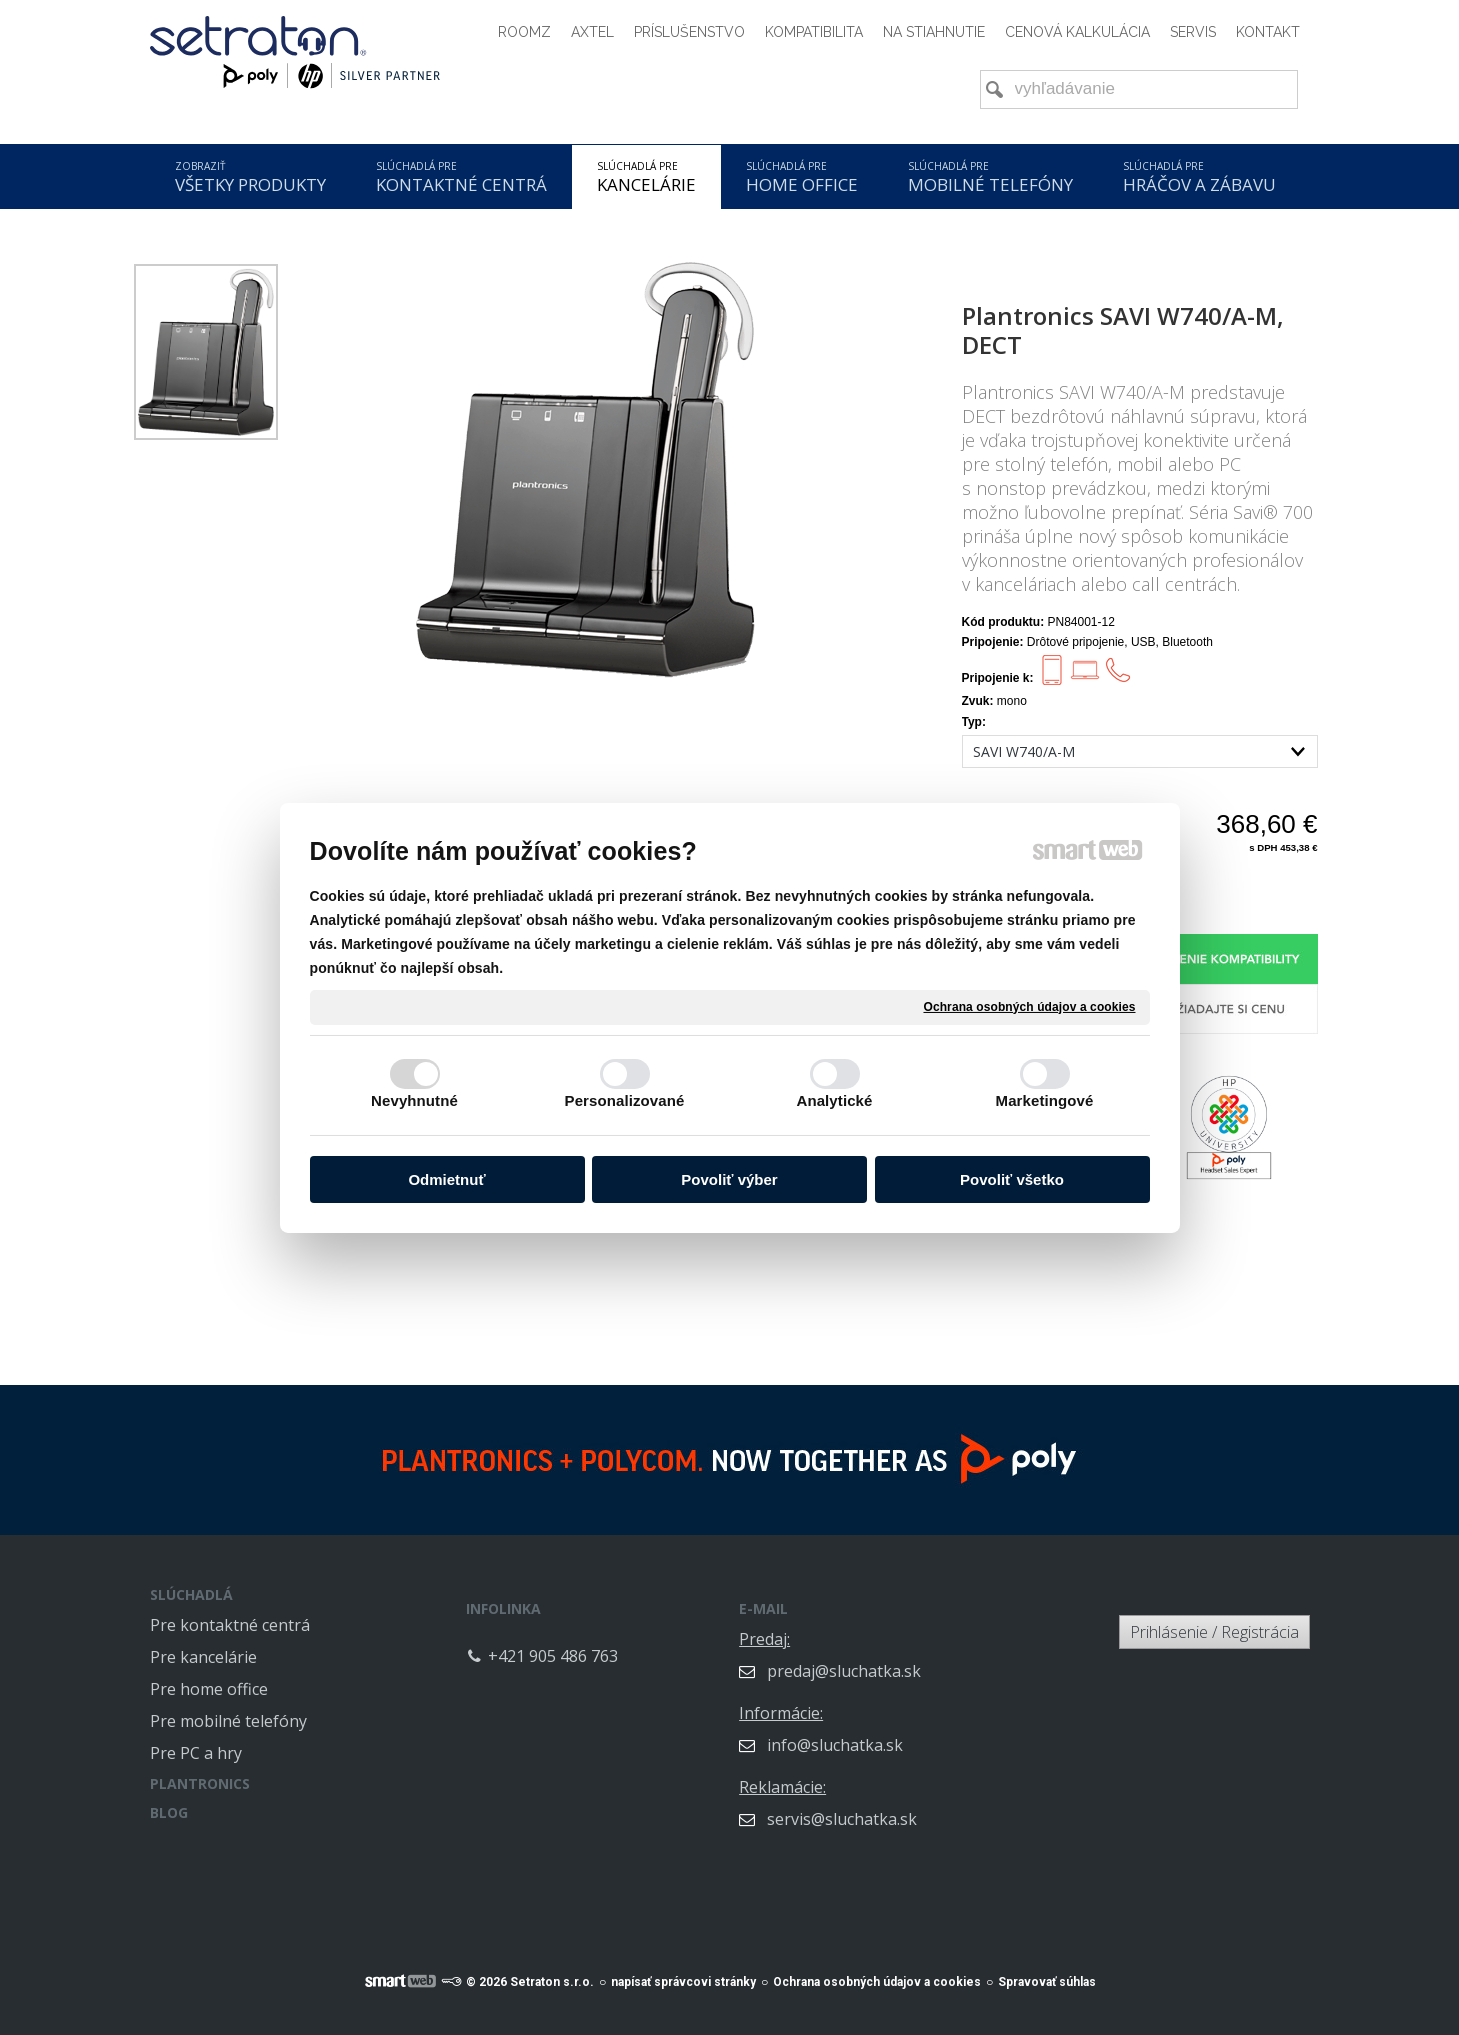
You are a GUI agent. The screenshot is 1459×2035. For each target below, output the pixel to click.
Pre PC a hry (196, 1753)
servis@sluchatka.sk (933, 1805)
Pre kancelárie (203, 1657)
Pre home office (209, 1689)
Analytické (834, 1100)
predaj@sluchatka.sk (935, 1657)
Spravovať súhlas (1047, 1971)
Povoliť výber (729, 1179)
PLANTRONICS (200, 1783)
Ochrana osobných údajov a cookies (1029, 1006)
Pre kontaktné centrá (230, 1625)
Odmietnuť (446, 1179)
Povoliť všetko (1012, 1179)
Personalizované (625, 1100)
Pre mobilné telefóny (228, 1721)
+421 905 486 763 (644, 1642)
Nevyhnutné (414, 1100)
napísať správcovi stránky (683, 1971)
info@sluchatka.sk (926, 1731)
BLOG (169, 1812)
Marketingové (1045, 1100)
